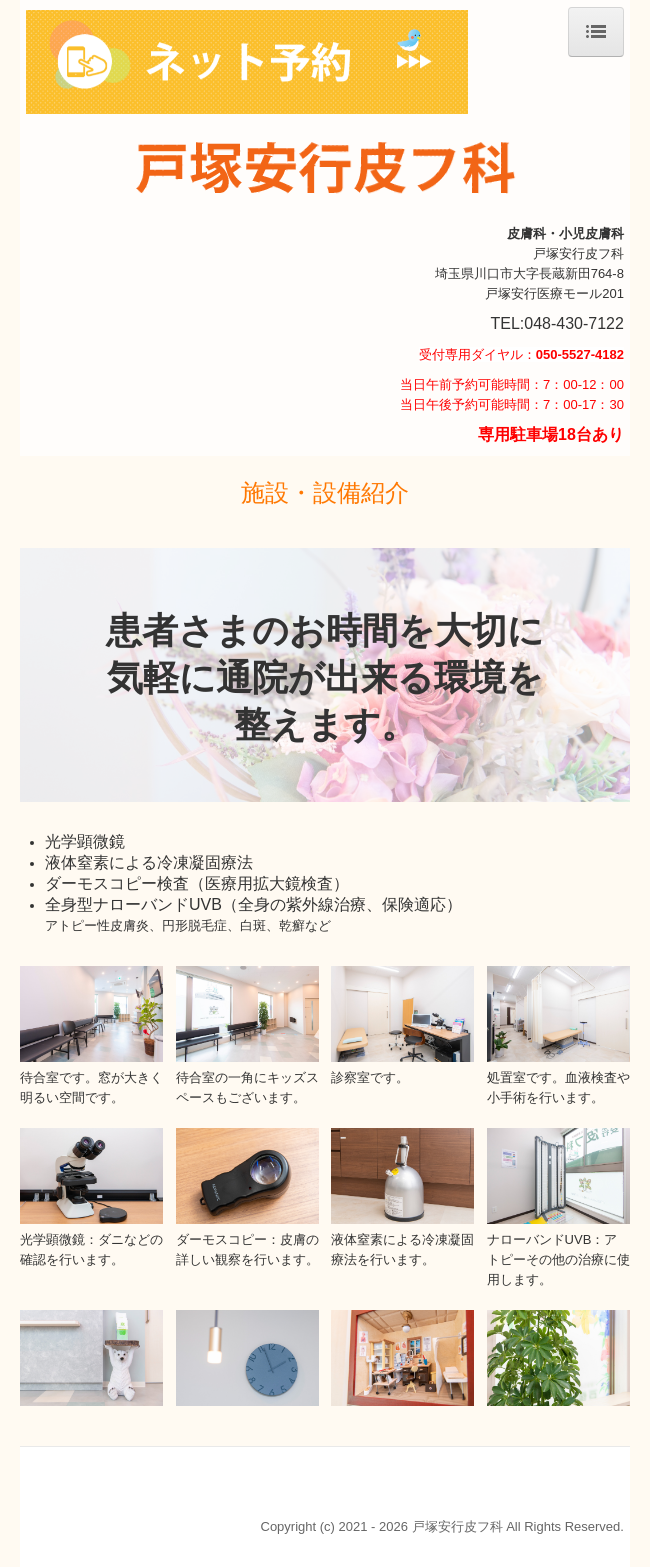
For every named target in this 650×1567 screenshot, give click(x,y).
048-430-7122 (574, 323)
